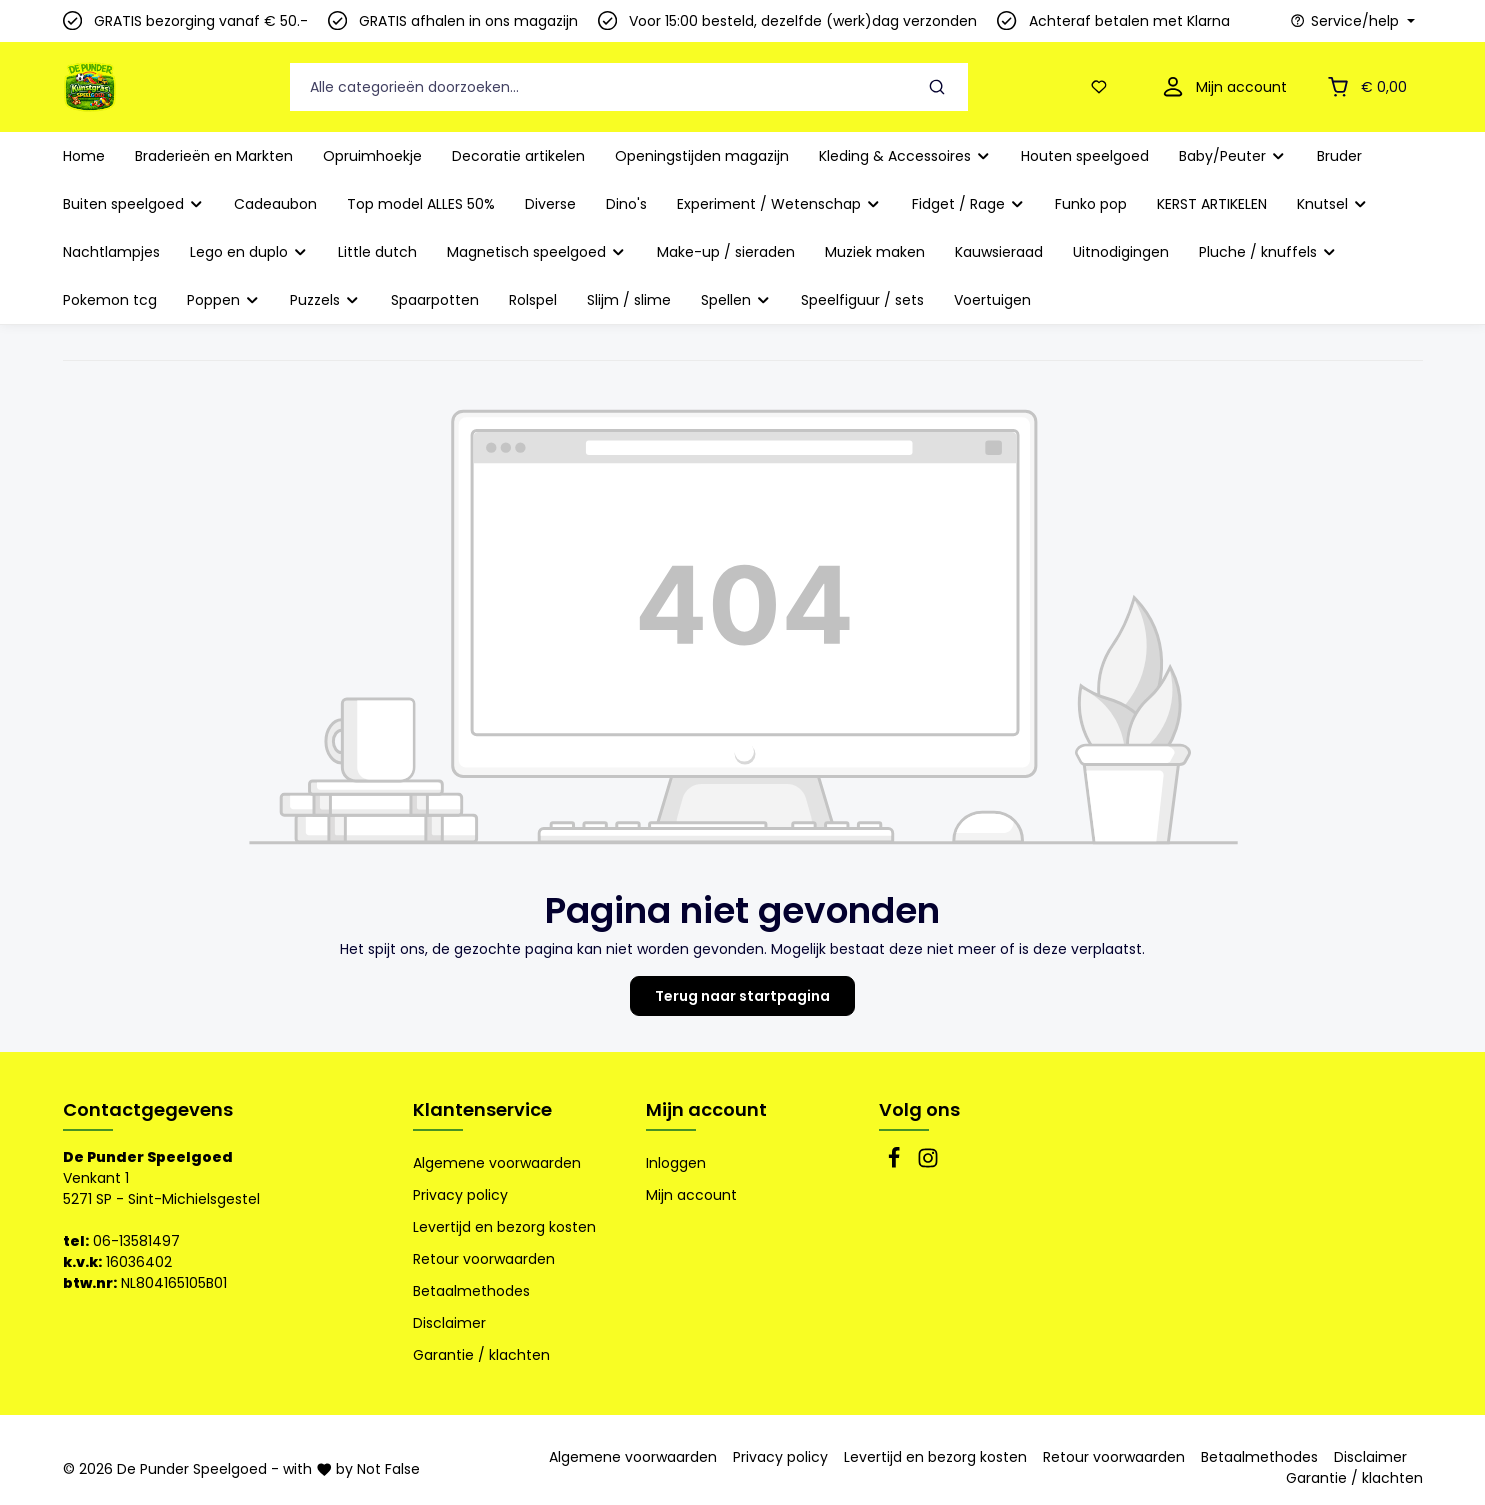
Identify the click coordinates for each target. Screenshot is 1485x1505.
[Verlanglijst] (1103, 87)
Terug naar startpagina (742, 996)
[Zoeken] (936, 87)
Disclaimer (449, 1323)
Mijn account (706, 1109)
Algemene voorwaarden (497, 1163)
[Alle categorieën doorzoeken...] (599, 87)
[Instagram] (928, 1164)
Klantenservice (482, 1109)
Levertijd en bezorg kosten (504, 1227)
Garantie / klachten (481, 1355)
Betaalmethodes (471, 1291)
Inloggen (676, 1163)
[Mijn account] (1222, 87)
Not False (388, 1469)
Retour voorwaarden (484, 1259)
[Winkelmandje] (1365, 87)
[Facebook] (896, 1164)
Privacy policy (460, 1195)
